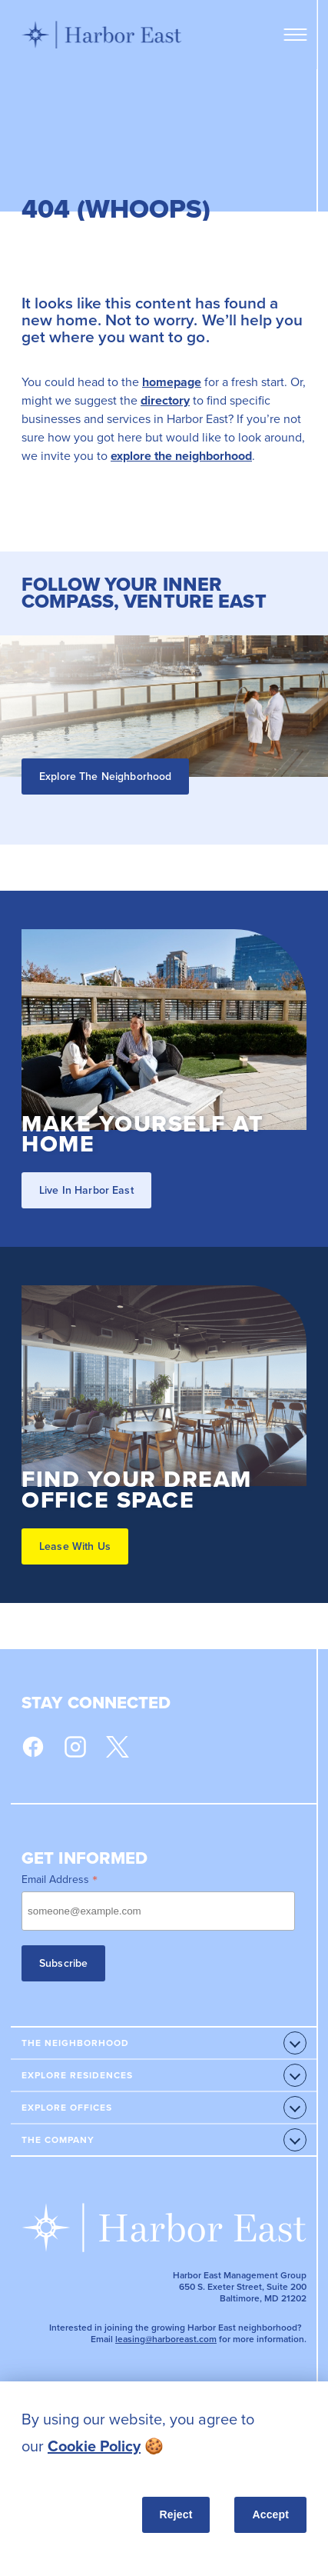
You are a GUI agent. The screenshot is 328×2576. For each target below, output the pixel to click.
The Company (58, 2140)
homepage (171, 382)
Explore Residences (77, 2075)
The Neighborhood (75, 2043)
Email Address (60, 1879)
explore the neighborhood (181, 456)
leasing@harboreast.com (166, 2339)
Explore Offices (67, 2107)
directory (165, 400)
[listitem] (164, 2433)
